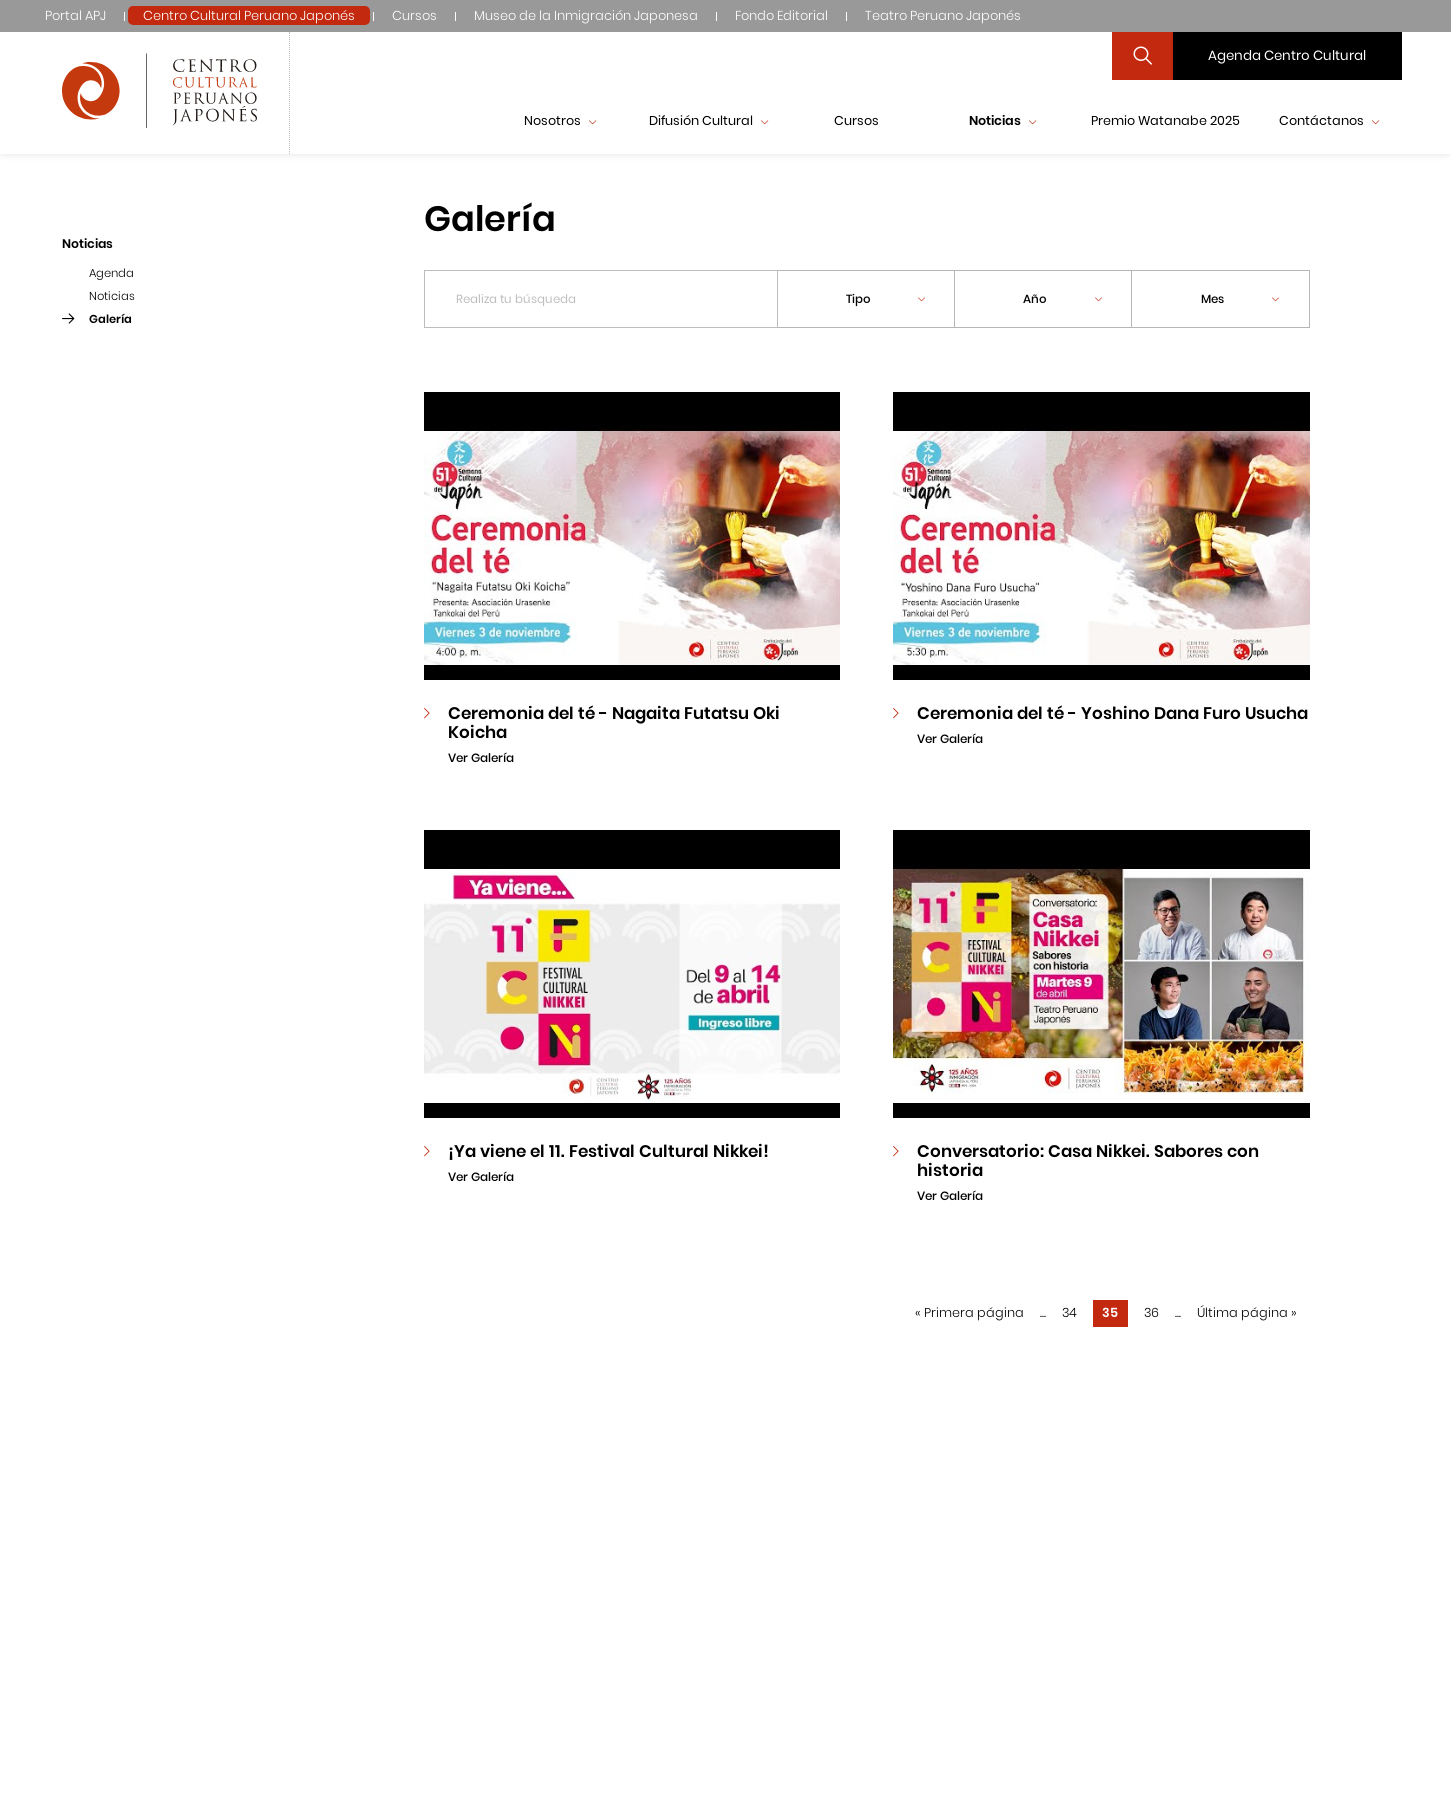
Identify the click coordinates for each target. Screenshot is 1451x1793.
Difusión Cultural (708, 120)
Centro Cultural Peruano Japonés (249, 15)
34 (1069, 1312)
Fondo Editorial (781, 15)
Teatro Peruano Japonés (943, 15)
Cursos (414, 15)
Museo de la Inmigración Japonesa (586, 15)
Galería (110, 319)
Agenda (111, 273)
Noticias (1002, 120)
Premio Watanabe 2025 (1165, 120)
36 (1151, 1312)
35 (1110, 1312)
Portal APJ (75, 15)
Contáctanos (1329, 120)
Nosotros (560, 120)
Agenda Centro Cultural (1287, 55)
